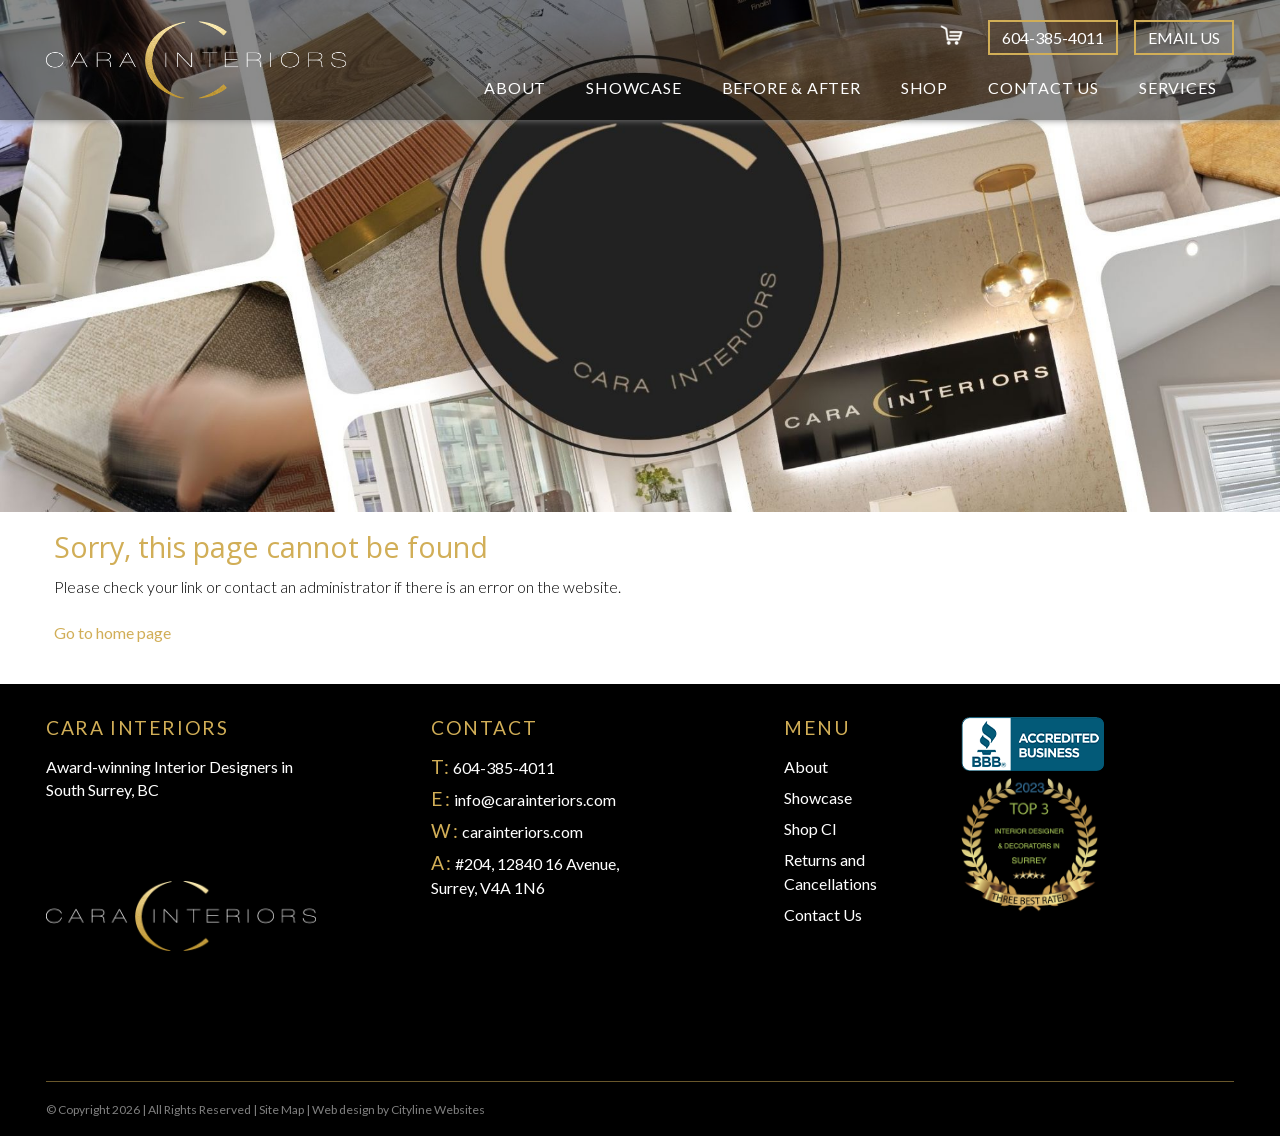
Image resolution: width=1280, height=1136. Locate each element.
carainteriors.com (522, 831)
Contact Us (1043, 87)
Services (1177, 87)
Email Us (1184, 37)
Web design (343, 1109)
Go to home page (112, 632)
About (515, 87)
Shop (924, 87)
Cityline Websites (438, 1109)
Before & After (791, 87)
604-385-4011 (1053, 37)
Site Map (281, 1109)
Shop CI (810, 828)
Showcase (633, 87)
